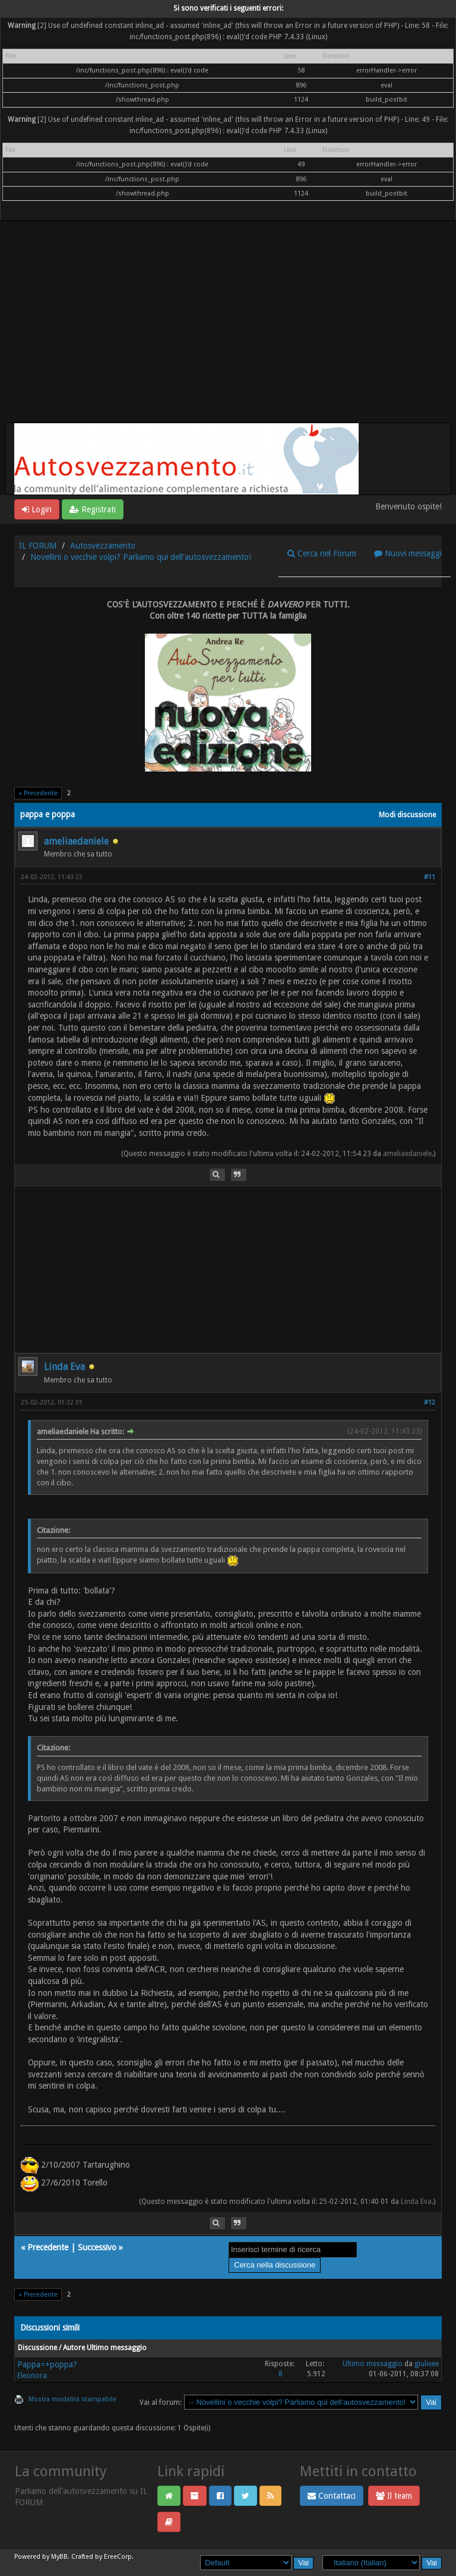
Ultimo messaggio (373, 2364)
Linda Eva (64, 1366)
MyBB (59, 2557)
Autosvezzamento (102, 545)
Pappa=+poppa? (47, 2364)
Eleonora (32, 2376)
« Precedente (38, 793)
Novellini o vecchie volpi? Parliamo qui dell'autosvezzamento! (140, 557)
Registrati (92, 509)
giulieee (426, 2364)
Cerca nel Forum (321, 553)
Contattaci (332, 2496)
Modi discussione (407, 815)
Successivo (97, 2247)
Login (37, 509)
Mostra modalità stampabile (72, 2399)
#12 (429, 1402)
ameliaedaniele (76, 841)
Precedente (47, 2247)
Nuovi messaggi (408, 553)
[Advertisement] (228, 333)
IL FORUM (37, 545)
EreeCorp (118, 2557)
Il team (394, 2496)
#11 (429, 877)
